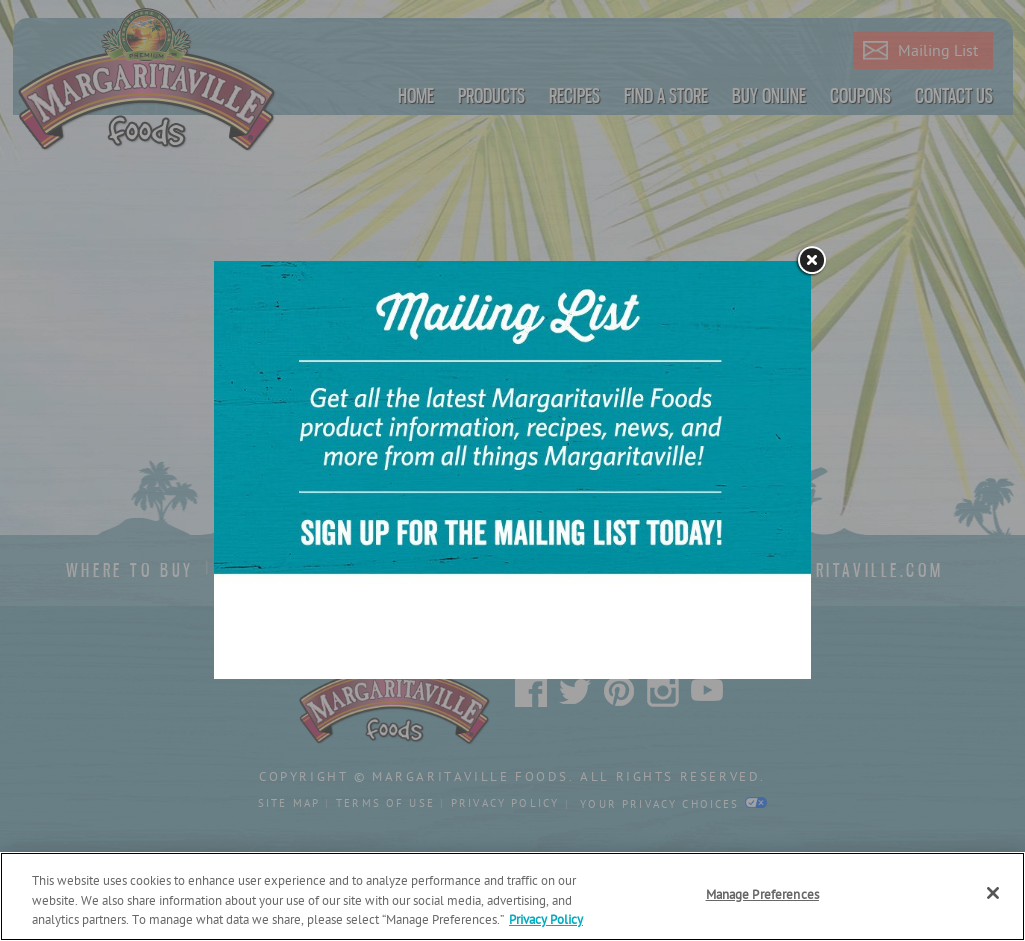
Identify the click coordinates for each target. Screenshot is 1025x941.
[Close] (993, 893)
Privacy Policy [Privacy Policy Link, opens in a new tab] (546, 920)
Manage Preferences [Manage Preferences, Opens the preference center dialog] (762, 895)
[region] (512, 896)
